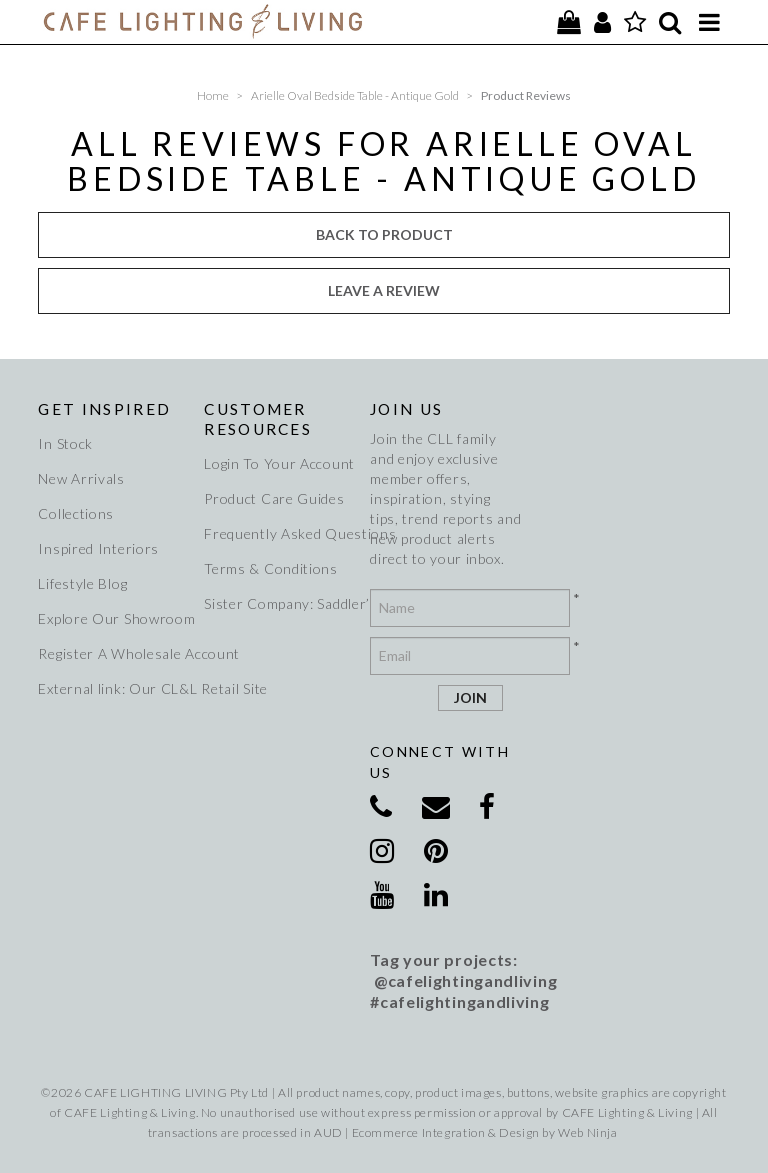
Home (213, 95)
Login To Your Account (279, 463)
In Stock (65, 443)
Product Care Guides (274, 498)
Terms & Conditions (271, 568)
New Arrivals (81, 478)
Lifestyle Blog (82, 583)
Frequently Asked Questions (280, 533)
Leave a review (384, 290)
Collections (76, 513)
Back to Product (384, 234)
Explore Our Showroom (114, 618)
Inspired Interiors (98, 548)
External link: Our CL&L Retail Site (114, 688)
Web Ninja (587, 1132)
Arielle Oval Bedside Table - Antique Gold (355, 95)
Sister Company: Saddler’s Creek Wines (280, 603)
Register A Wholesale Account (114, 653)
